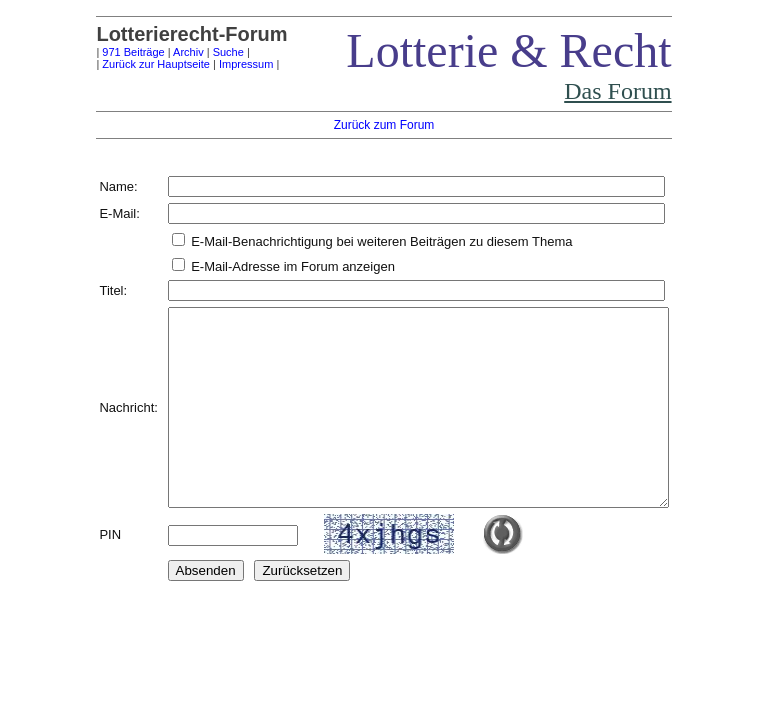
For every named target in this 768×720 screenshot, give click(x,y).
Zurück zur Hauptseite (126, 64)
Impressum (216, 64)
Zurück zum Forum (384, 125)
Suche (198, 52)
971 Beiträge (103, 52)
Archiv (158, 52)
